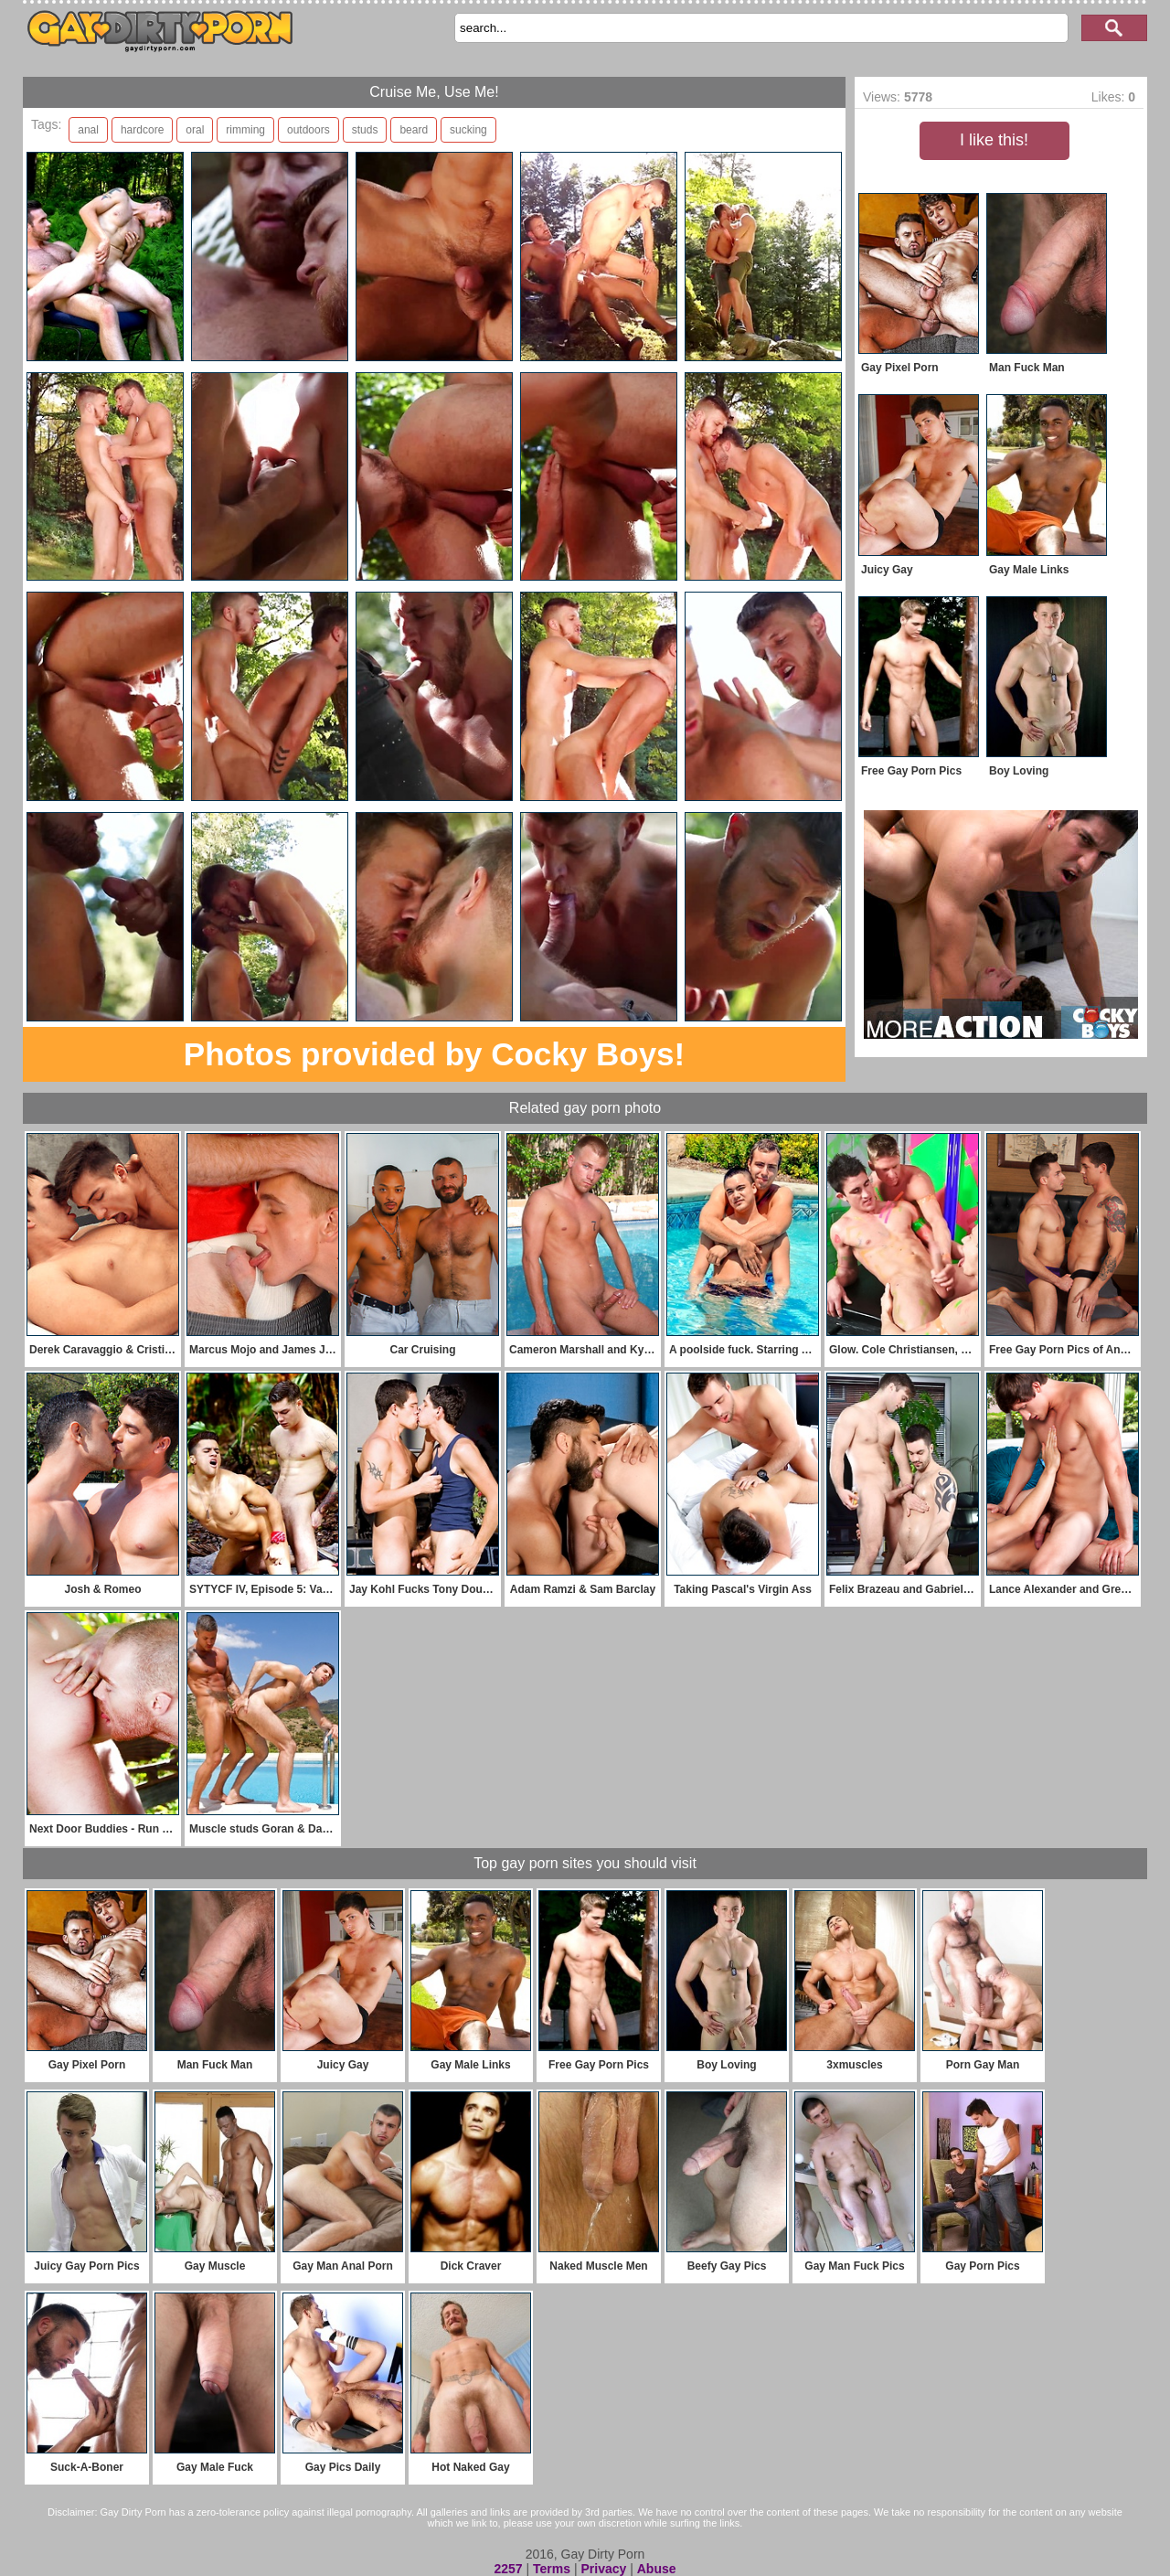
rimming (245, 129)
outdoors (308, 129)
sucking (468, 129)
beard (413, 129)
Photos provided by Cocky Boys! (434, 1054)
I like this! (994, 140)
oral (195, 129)
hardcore (142, 129)
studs (365, 129)
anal (88, 129)
